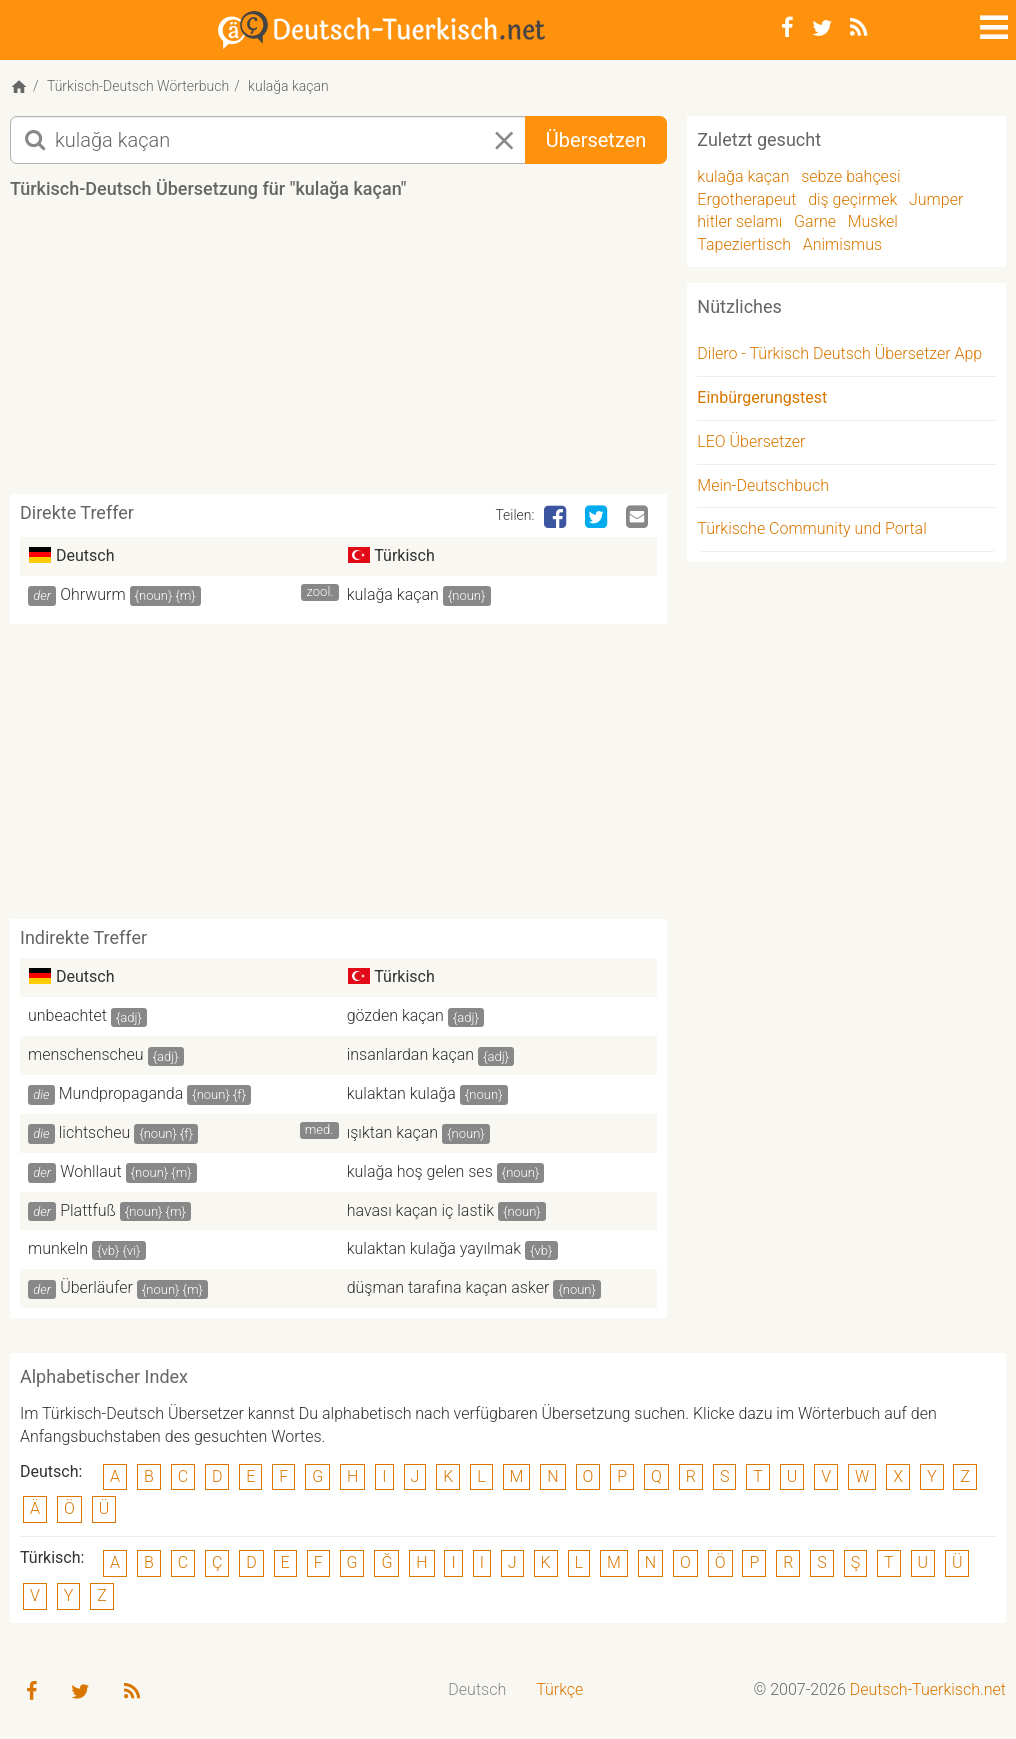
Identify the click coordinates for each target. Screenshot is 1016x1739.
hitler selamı (739, 221)
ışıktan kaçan (393, 1132)
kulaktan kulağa (401, 1093)
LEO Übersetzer (751, 441)
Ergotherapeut (746, 199)
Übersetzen (596, 140)
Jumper (936, 199)
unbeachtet (67, 1015)
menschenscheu (86, 1054)
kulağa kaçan (393, 594)
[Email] (639, 518)
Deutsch (477, 1689)
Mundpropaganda (121, 1093)
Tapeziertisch (744, 244)
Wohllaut (91, 1171)
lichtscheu (95, 1132)
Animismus (842, 244)
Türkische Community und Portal (811, 528)
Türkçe (559, 1689)
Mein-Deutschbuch (763, 485)
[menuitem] (477, 1690)
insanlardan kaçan (410, 1054)
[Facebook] (787, 28)
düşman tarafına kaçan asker (448, 1287)
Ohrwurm (93, 594)
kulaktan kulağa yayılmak (434, 1248)
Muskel (873, 221)
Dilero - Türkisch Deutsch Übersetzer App (839, 353)
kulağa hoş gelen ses (420, 1171)
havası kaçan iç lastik (420, 1210)
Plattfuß (88, 1210)
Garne (815, 221)
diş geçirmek (852, 199)
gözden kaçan (395, 1015)
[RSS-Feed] (858, 28)
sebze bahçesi (850, 176)
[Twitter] (822, 28)
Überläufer (96, 1287)
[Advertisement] (374, 354)
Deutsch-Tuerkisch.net (928, 1689)
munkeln (58, 1248)
